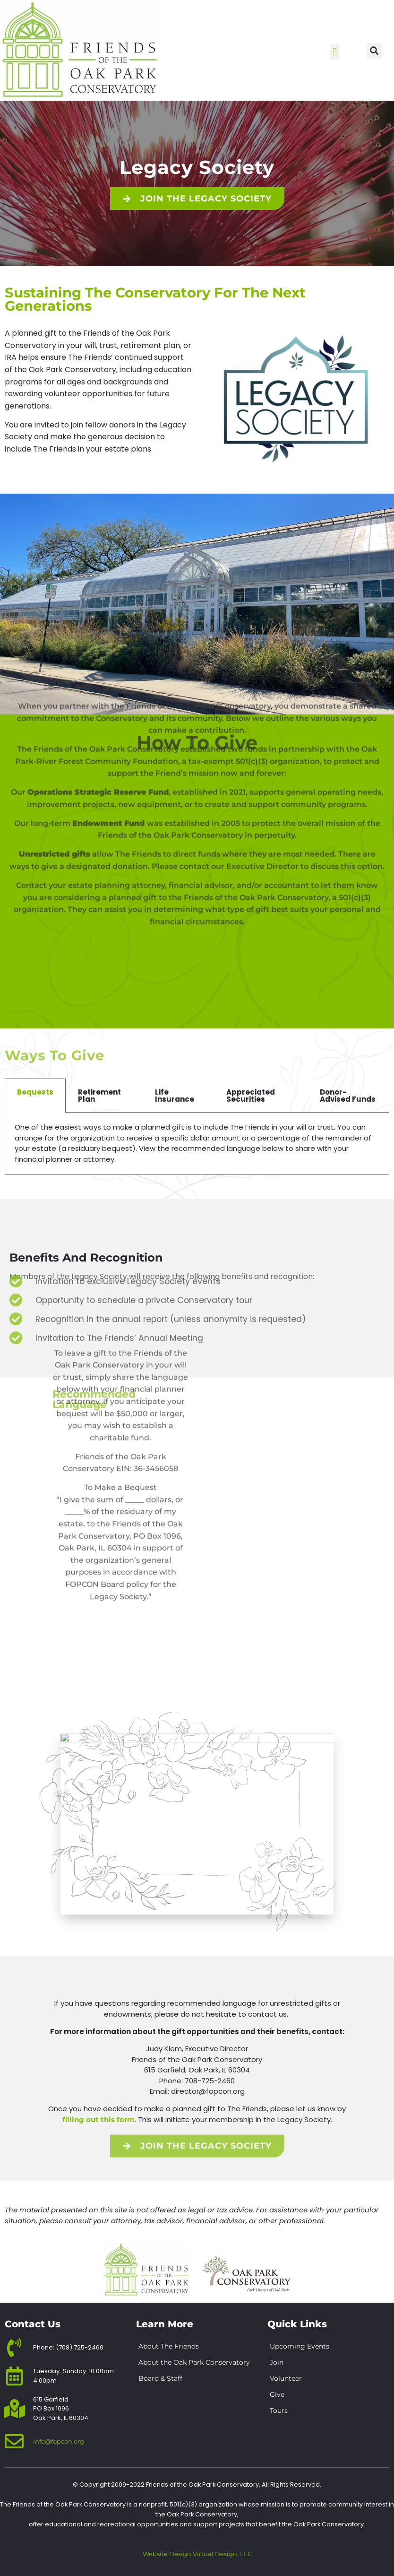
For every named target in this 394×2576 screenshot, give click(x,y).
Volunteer (286, 2378)
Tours (279, 2410)
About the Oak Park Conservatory (194, 2362)
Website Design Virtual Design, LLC (197, 2554)
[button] (334, 52)
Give (277, 2394)
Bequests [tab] (35, 1092)
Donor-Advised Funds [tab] (348, 1095)
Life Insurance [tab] (174, 1095)
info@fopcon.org (58, 2441)
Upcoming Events (299, 2346)
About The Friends (168, 2346)
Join (276, 2362)
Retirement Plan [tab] (99, 1095)
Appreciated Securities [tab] (250, 1095)
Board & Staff (160, 2378)
